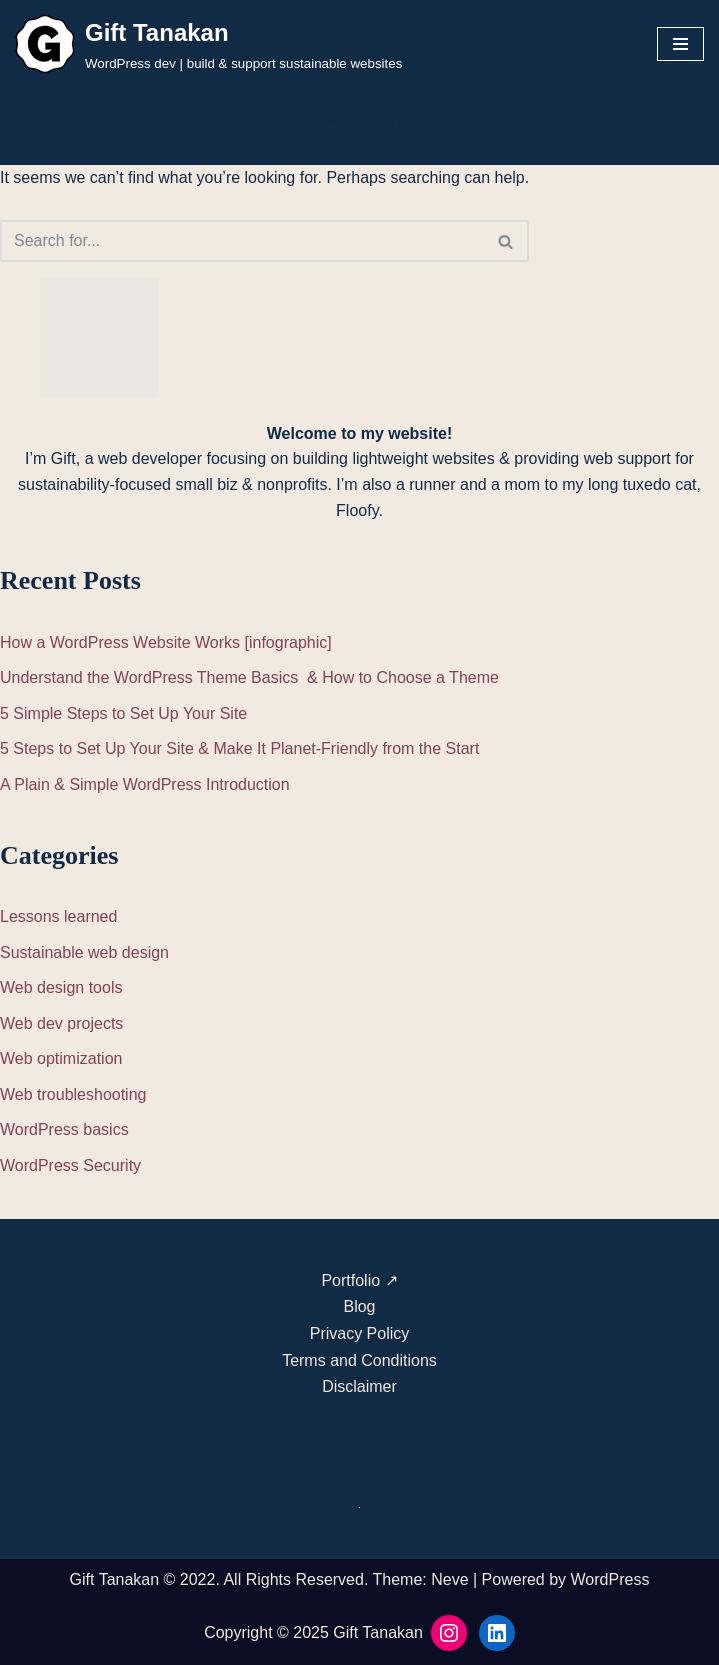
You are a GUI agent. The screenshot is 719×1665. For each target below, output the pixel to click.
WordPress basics (64, 1129)
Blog (359, 1306)
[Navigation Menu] (680, 44)
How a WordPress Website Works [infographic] (166, 642)
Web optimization (61, 1058)
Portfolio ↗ (359, 1280)
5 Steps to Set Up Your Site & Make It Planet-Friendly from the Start (239, 748)
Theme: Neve (421, 1579)
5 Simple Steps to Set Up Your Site (123, 713)
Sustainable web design (84, 952)
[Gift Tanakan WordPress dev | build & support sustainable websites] (208, 44)
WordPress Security (70, 1165)
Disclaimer (359, 1386)
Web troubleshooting (73, 1094)
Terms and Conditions (359, 1360)
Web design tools (61, 987)
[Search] (242, 241)
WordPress (610, 1579)
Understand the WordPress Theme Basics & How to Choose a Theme (249, 677)
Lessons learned (58, 916)
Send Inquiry (360, 118)
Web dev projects (61, 1023)
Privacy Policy (360, 1333)
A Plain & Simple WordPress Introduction (145, 784)
